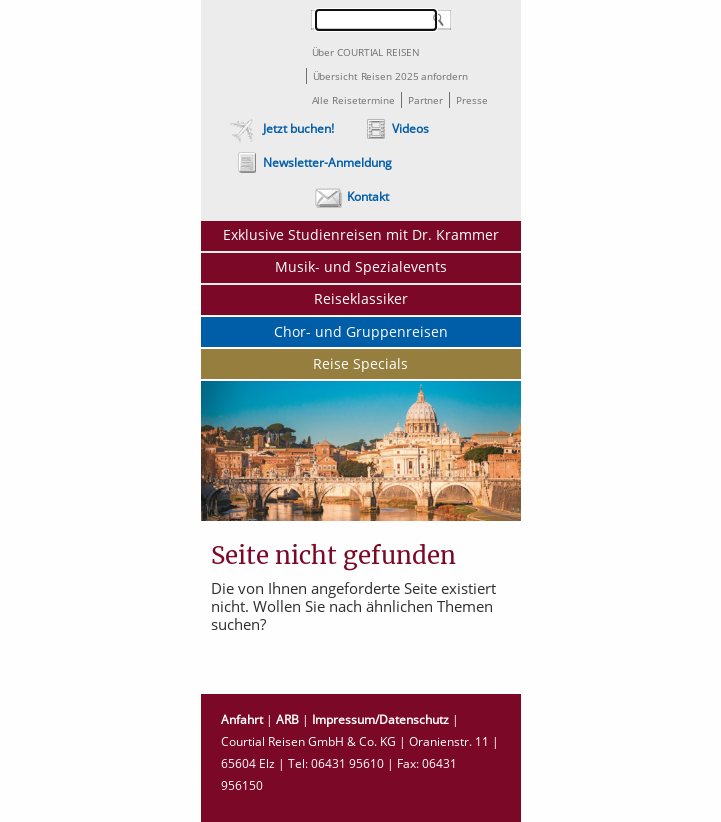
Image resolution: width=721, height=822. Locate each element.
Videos (410, 128)
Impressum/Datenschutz (380, 719)
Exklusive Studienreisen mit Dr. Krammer (361, 234)
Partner (425, 100)
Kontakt (368, 196)
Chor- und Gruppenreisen (361, 331)
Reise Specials (360, 363)
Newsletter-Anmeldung (327, 162)
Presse (471, 100)
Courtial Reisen (252, 54)
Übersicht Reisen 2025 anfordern (390, 76)
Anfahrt (242, 719)
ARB (287, 719)
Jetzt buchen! (298, 128)
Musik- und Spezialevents (361, 266)
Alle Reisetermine (353, 100)
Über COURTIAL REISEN (366, 52)
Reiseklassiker (361, 298)
